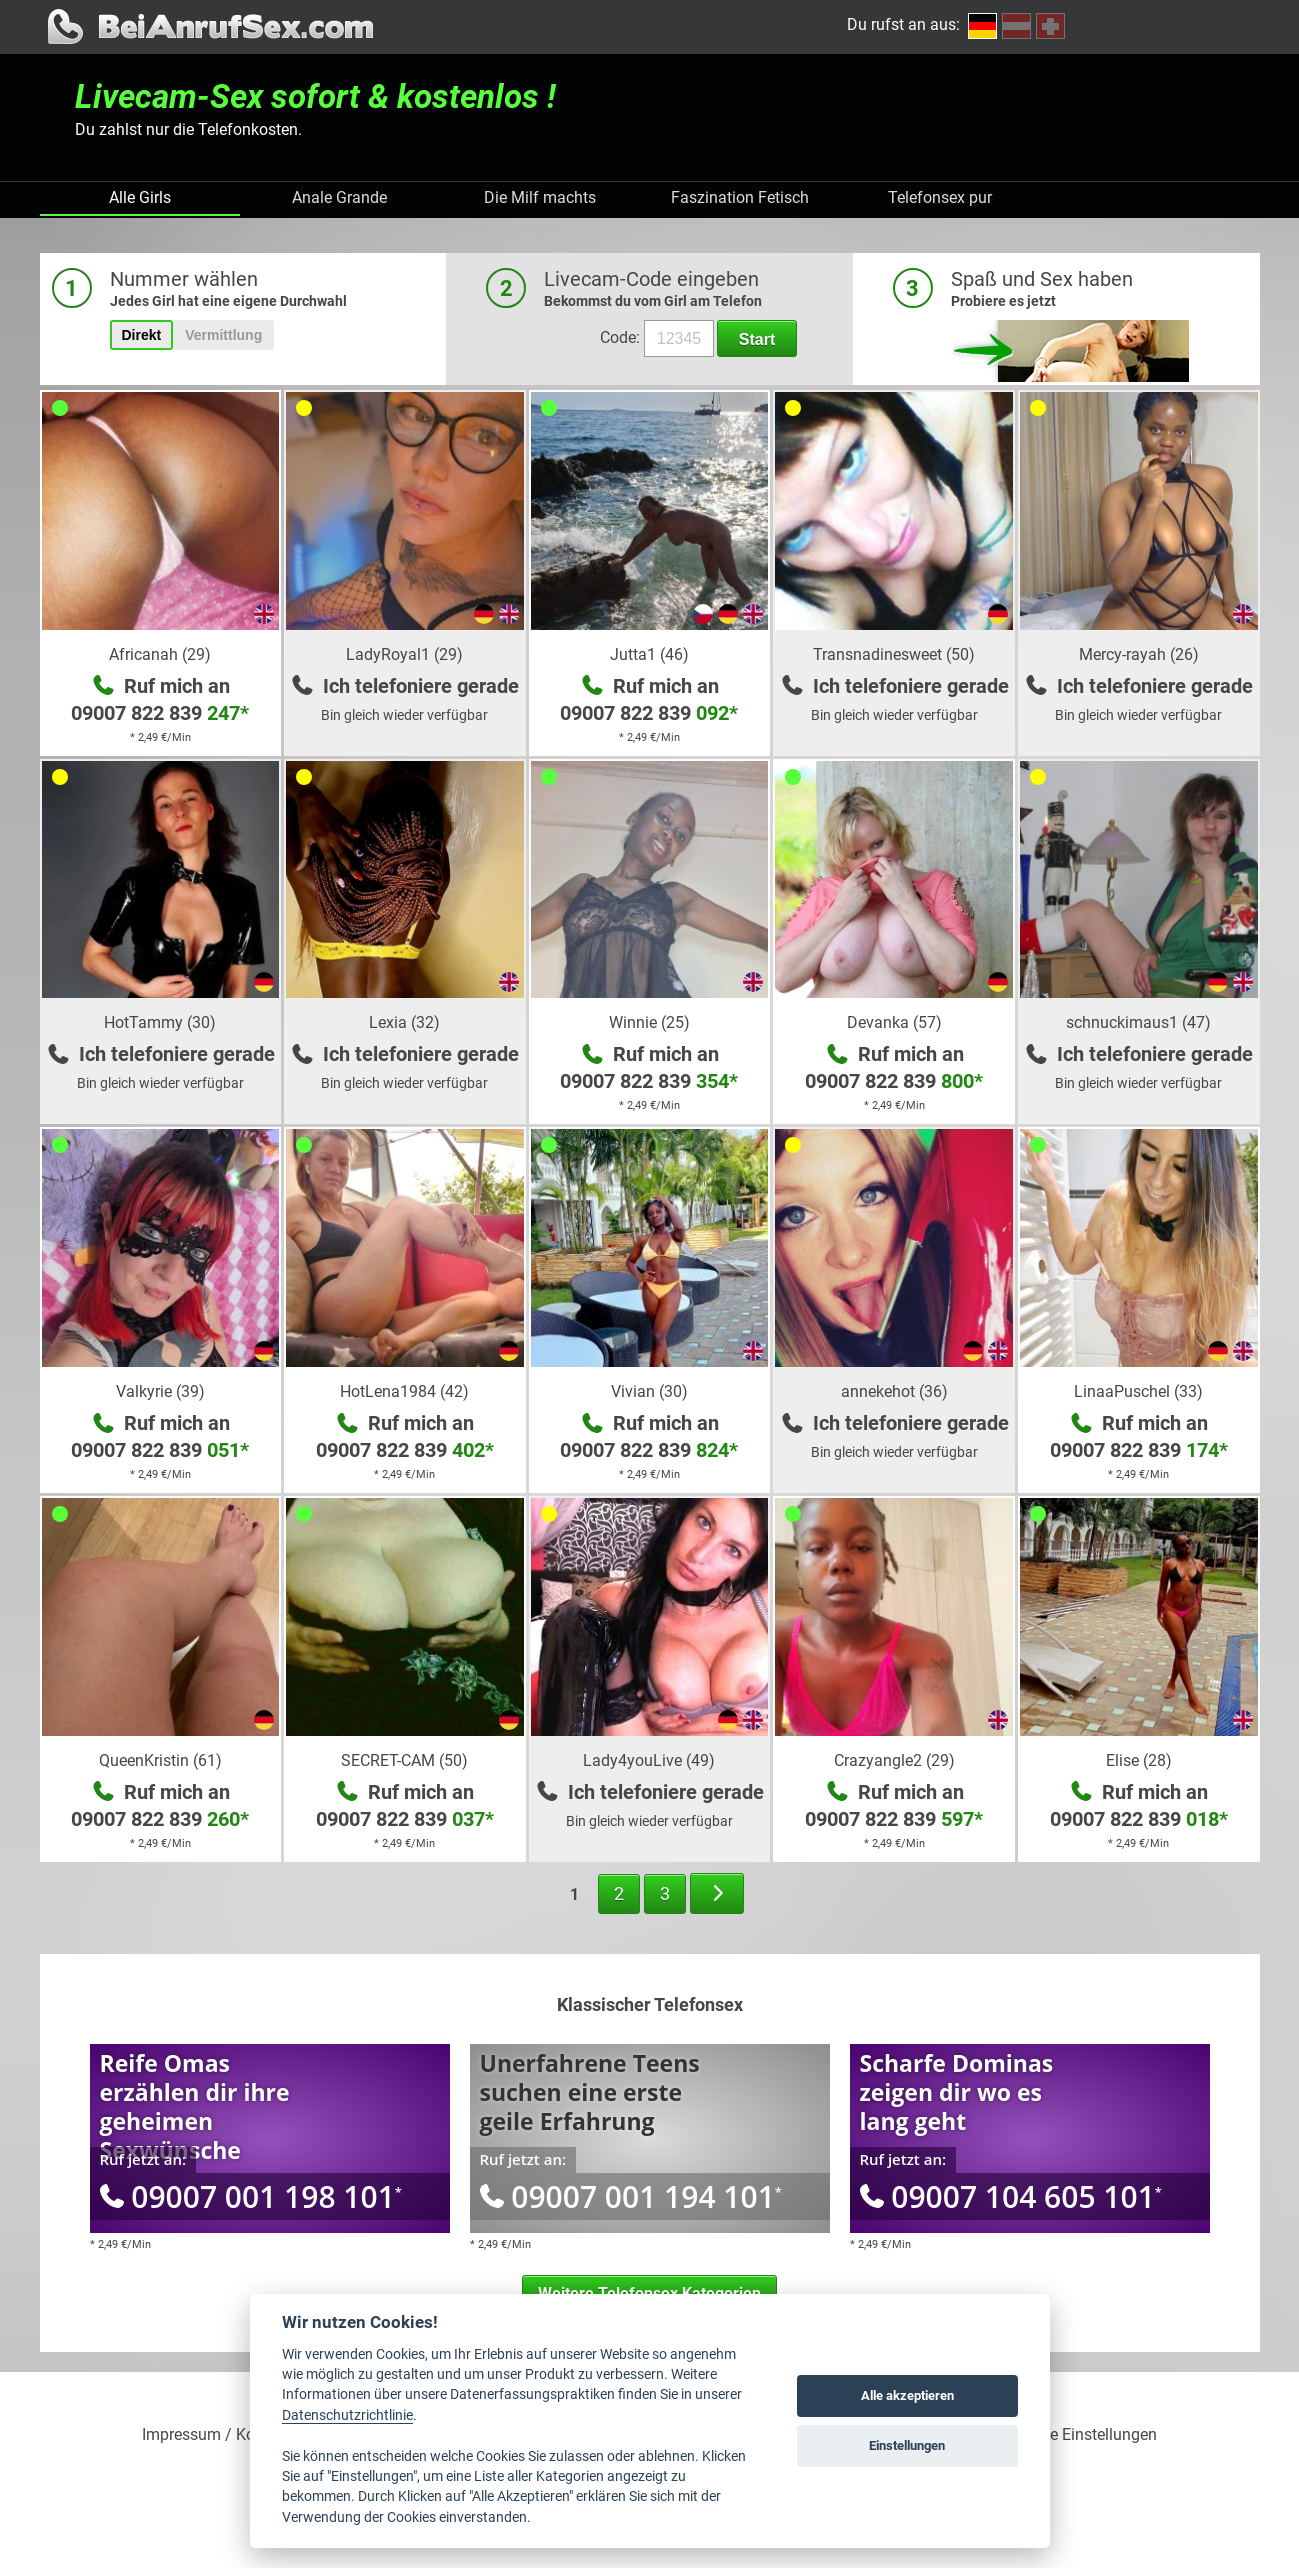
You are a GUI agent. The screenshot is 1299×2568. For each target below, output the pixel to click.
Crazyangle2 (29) (894, 1760)
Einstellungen (907, 2445)
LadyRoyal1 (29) (404, 654)
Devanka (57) (894, 1022)
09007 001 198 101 (251, 2196)
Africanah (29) (160, 654)
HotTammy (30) (160, 1022)
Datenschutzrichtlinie (347, 2415)
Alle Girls (140, 197)
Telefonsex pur (940, 197)
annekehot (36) (894, 1391)
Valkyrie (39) (160, 1391)
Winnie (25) (649, 1022)
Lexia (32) (404, 1022)
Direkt (142, 335)
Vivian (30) (649, 1391)
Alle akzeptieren (907, 2395)
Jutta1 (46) (649, 654)
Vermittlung (223, 335)
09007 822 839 (160, 713)
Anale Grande (339, 197)
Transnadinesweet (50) (894, 654)
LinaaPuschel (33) (1138, 1391)
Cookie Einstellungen (1083, 2435)
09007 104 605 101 (1011, 2196)
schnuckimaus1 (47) (1138, 1022)
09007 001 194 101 (631, 2196)
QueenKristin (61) (160, 1760)
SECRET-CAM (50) (404, 1760)
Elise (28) (1139, 1760)
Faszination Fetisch (740, 197)
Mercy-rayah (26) (1139, 654)
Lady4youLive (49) (649, 1760)
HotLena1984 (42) (404, 1391)
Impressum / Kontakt (216, 2435)
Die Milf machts (540, 197)
